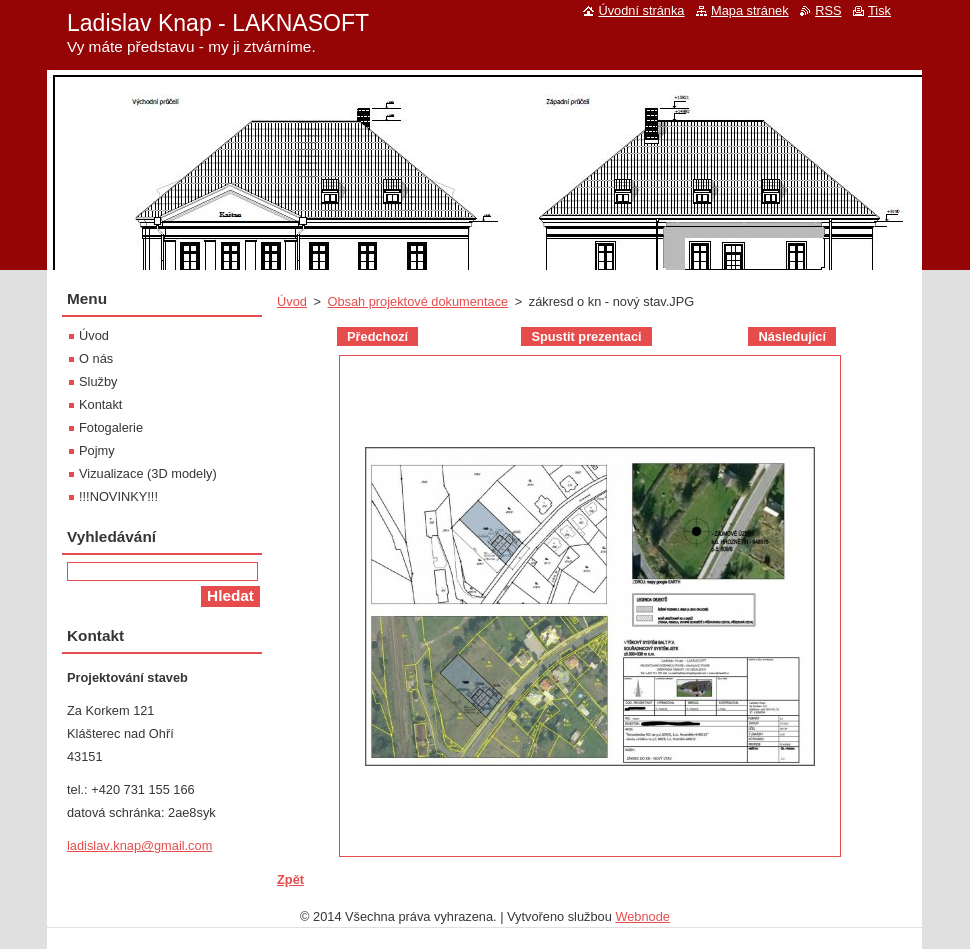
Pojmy (97, 450)
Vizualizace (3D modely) (148, 473)
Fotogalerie (111, 427)
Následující (792, 336)
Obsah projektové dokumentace (417, 301)
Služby (98, 381)
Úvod (292, 301)
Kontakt (100, 404)
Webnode (642, 916)
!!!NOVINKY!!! (118, 496)
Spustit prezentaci (586, 336)
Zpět (290, 879)
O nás (96, 358)
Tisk (879, 10)
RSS (828, 10)
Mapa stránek (750, 10)
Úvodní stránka (641, 10)
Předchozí (377, 336)
